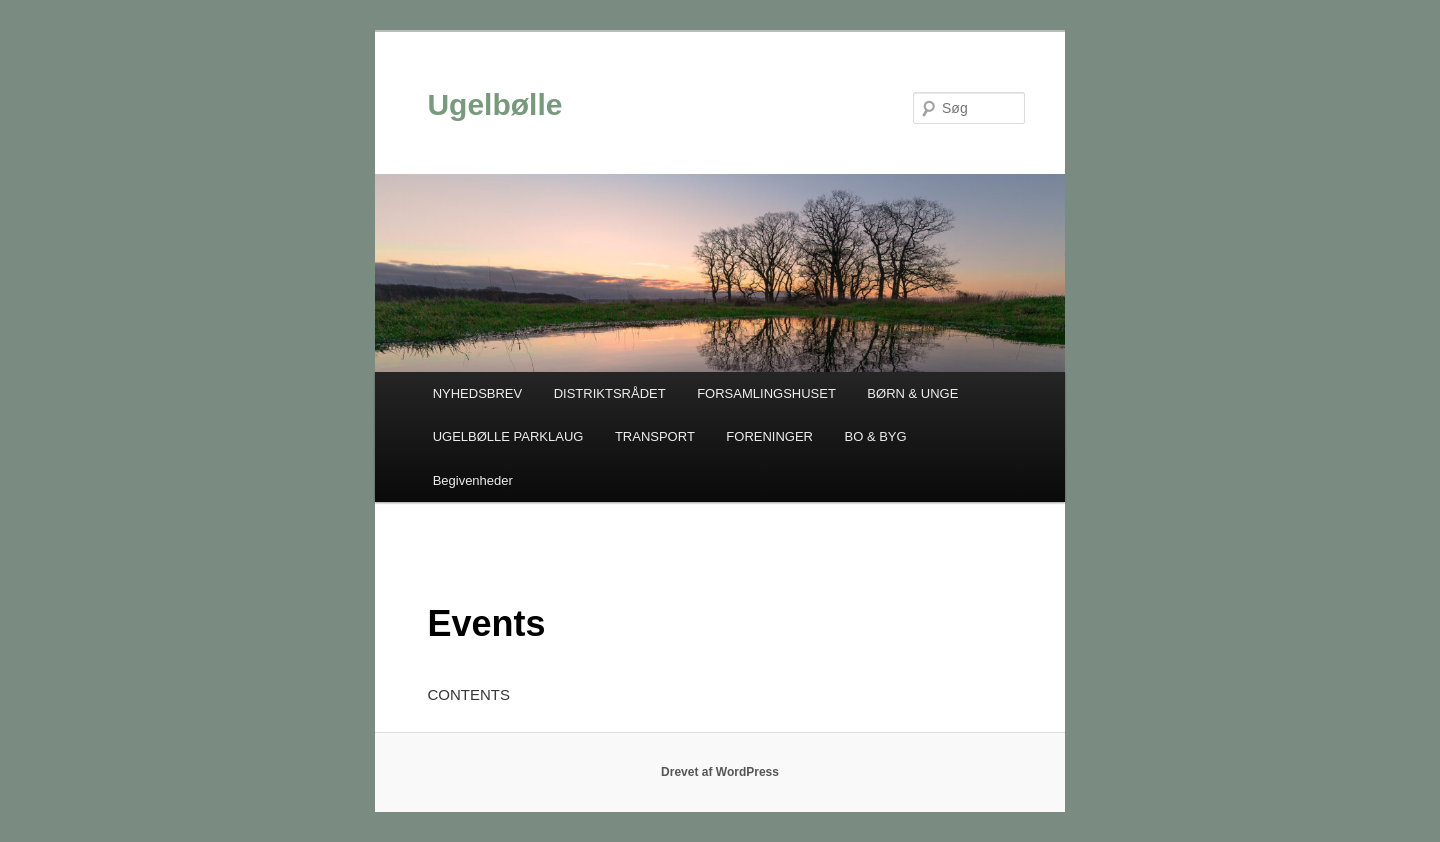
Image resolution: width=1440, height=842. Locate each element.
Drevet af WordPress (720, 772)
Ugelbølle (494, 104)
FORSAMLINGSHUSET (766, 393)
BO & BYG (876, 436)
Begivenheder (473, 480)
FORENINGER (769, 436)
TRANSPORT (655, 436)
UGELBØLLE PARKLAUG (508, 436)
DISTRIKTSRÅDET (610, 393)
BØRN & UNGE (912, 393)
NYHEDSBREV (478, 393)
